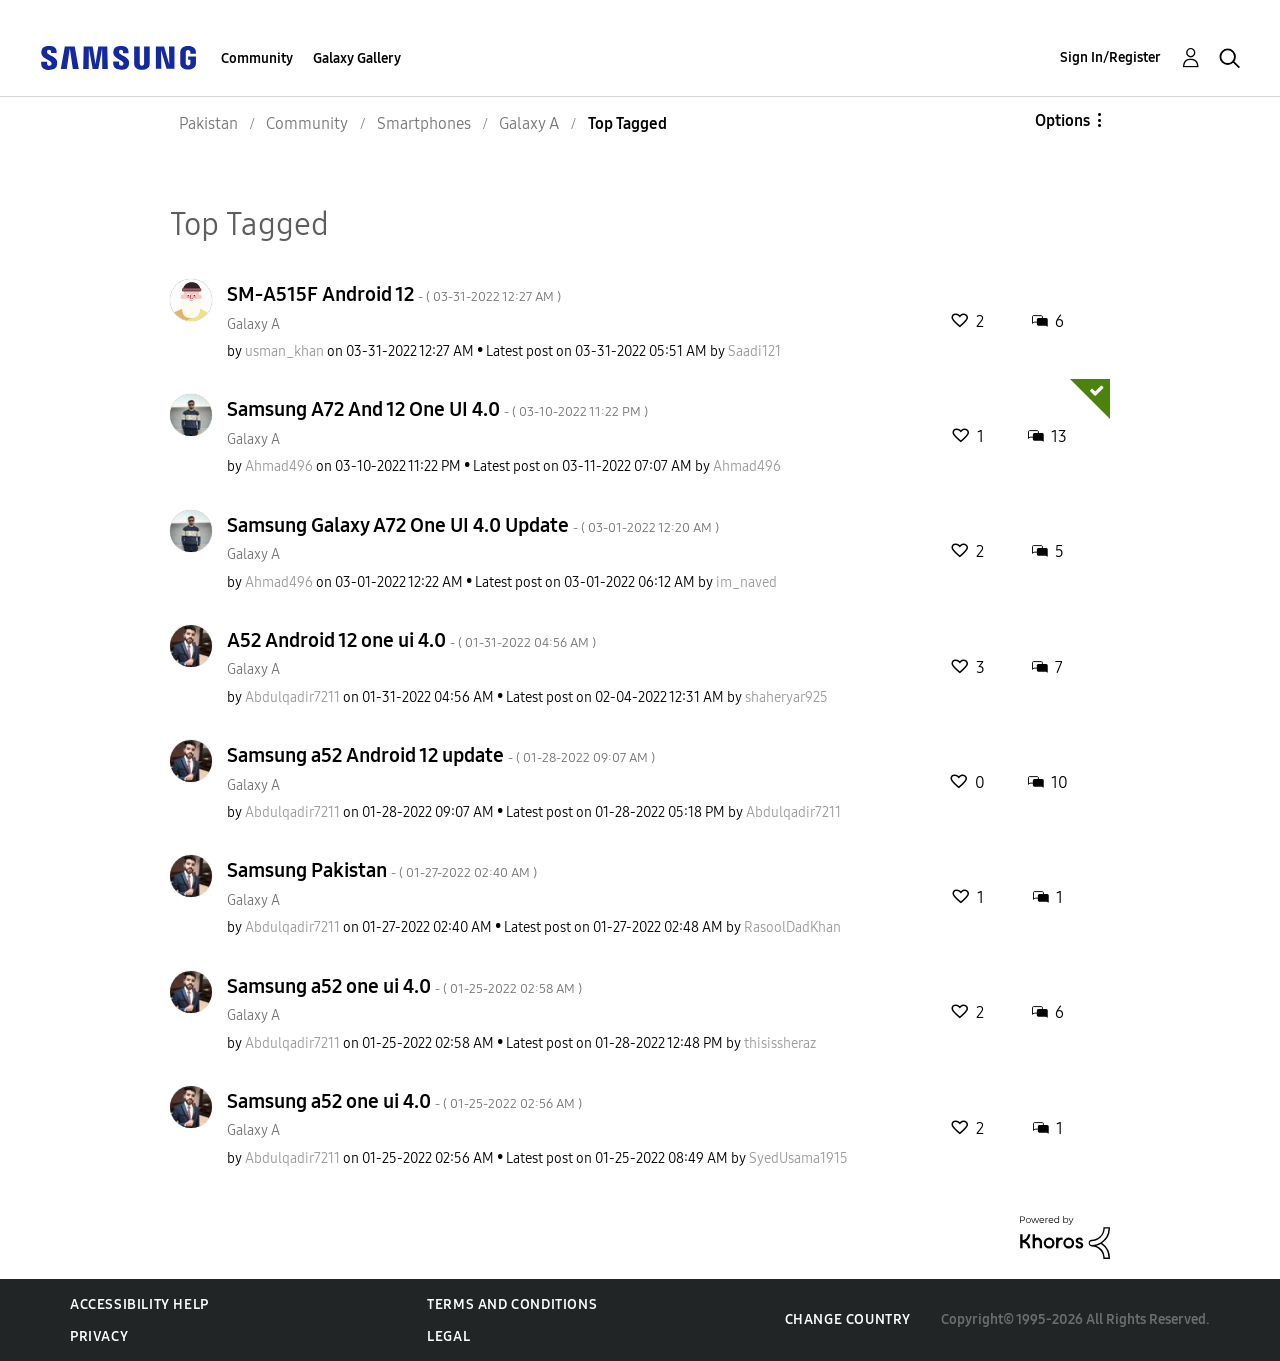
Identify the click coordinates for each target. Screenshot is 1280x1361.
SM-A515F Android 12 (394, 294)
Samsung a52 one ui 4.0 (404, 986)
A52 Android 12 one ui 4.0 (411, 640)
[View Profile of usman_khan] (284, 351)
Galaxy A (253, 324)
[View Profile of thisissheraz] (780, 1043)
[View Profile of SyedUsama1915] (798, 1158)
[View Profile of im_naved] (746, 582)
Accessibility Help (139, 1304)
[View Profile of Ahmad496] (279, 466)
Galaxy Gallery (357, 58)
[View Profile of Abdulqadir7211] (292, 697)
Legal (448, 1336)
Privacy (99, 1336)
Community (257, 58)
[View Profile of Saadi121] (754, 351)
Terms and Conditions (512, 1304)
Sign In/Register (1110, 57)
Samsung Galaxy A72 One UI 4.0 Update (473, 525)
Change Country (848, 1319)
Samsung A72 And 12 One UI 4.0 (437, 409)
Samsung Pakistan (382, 870)
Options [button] (1062, 120)
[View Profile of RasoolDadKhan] (792, 927)
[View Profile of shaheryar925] (786, 697)
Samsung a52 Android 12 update (441, 755)
